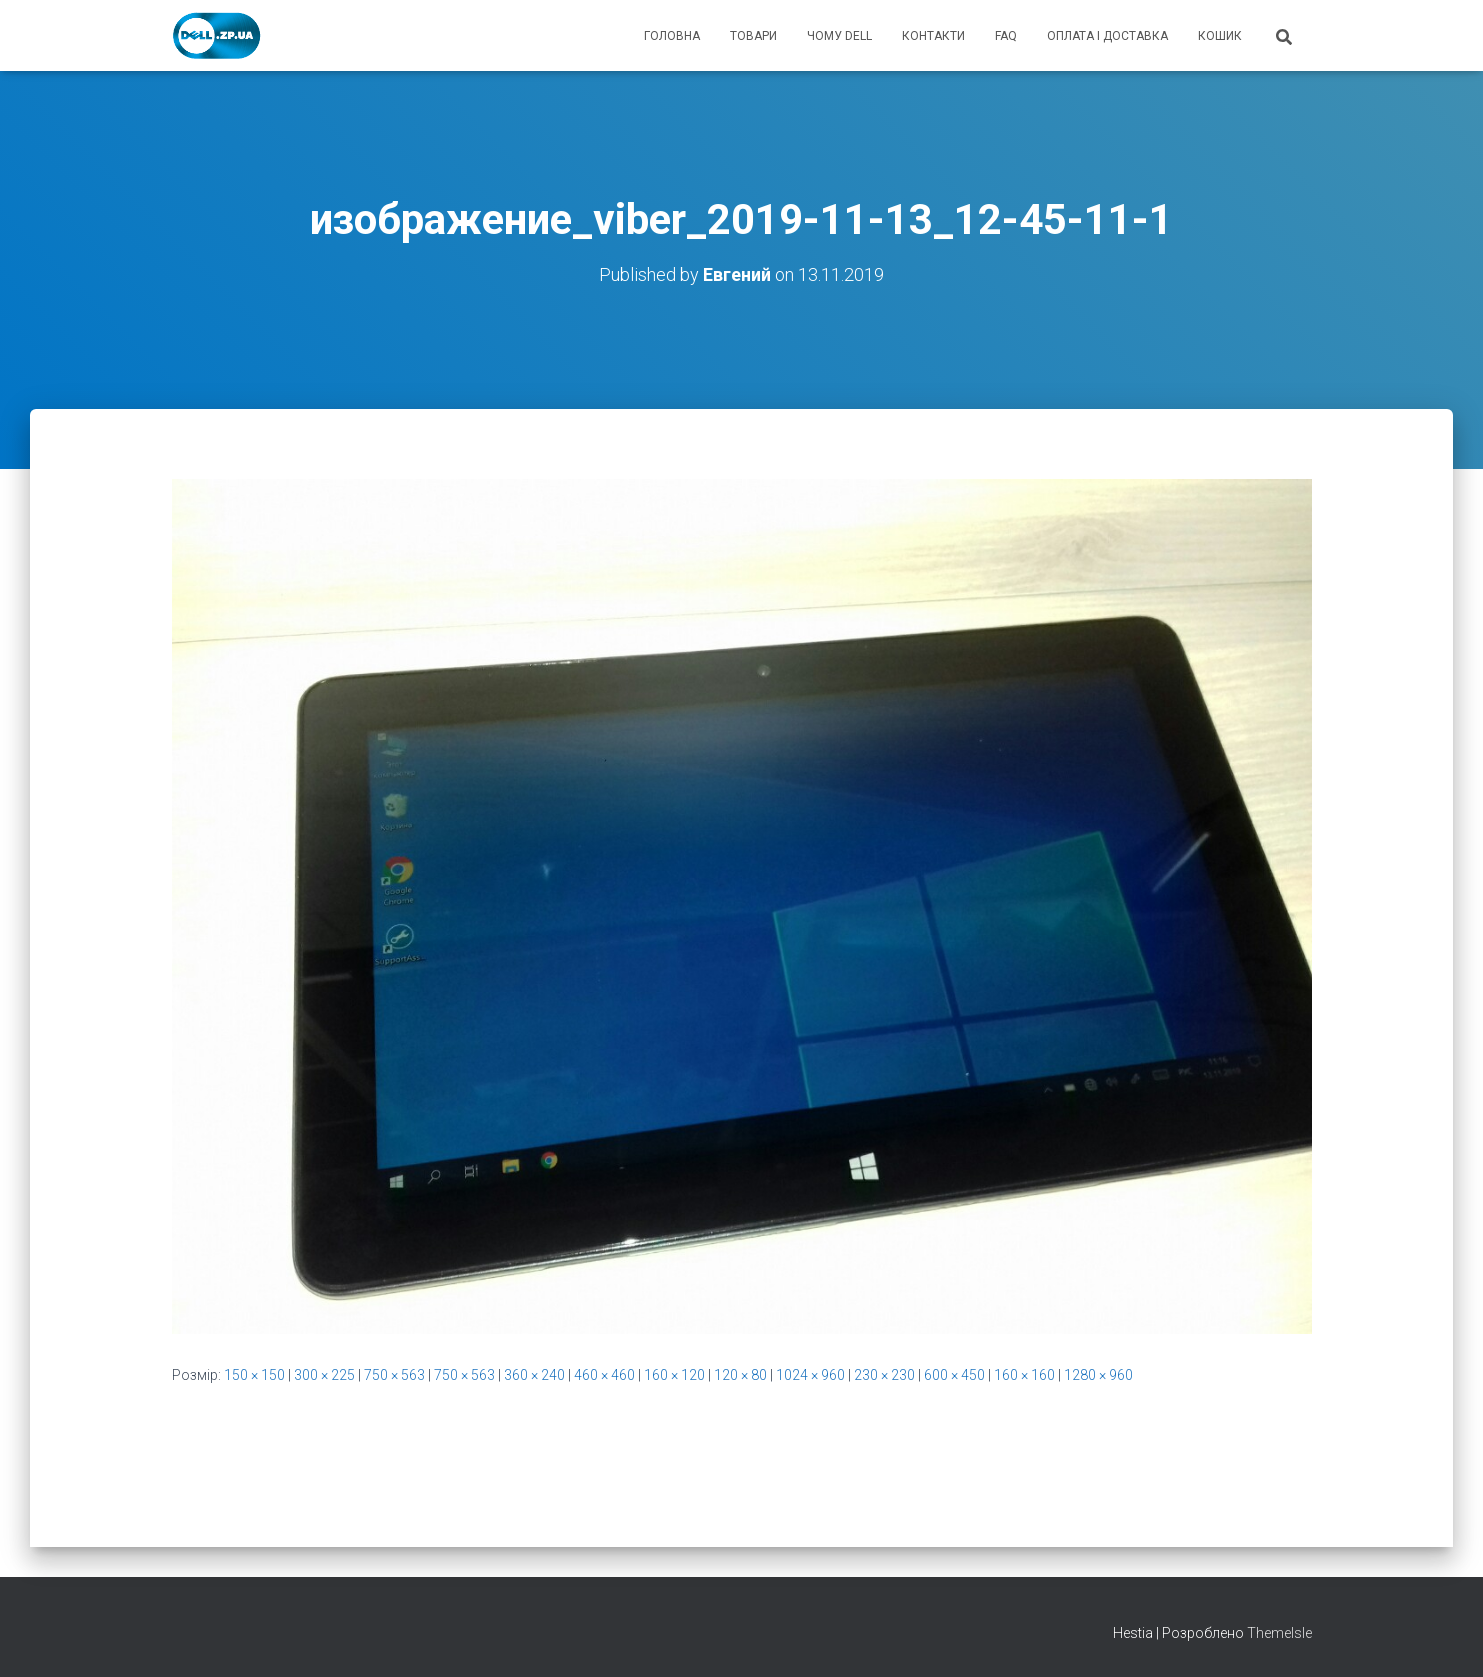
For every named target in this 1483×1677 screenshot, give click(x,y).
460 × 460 (604, 1375)
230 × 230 (884, 1375)
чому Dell (839, 36)
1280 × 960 (1098, 1375)
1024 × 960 (810, 1375)
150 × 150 (254, 1375)
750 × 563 (394, 1375)
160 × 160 (1024, 1375)
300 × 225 (324, 1375)
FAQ (1006, 36)
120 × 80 (740, 1375)
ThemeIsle (1279, 1633)
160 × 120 (674, 1375)
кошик (1220, 36)
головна (672, 36)
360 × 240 (534, 1375)
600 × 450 (954, 1375)
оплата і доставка (1107, 36)
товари (753, 36)
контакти (933, 36)
